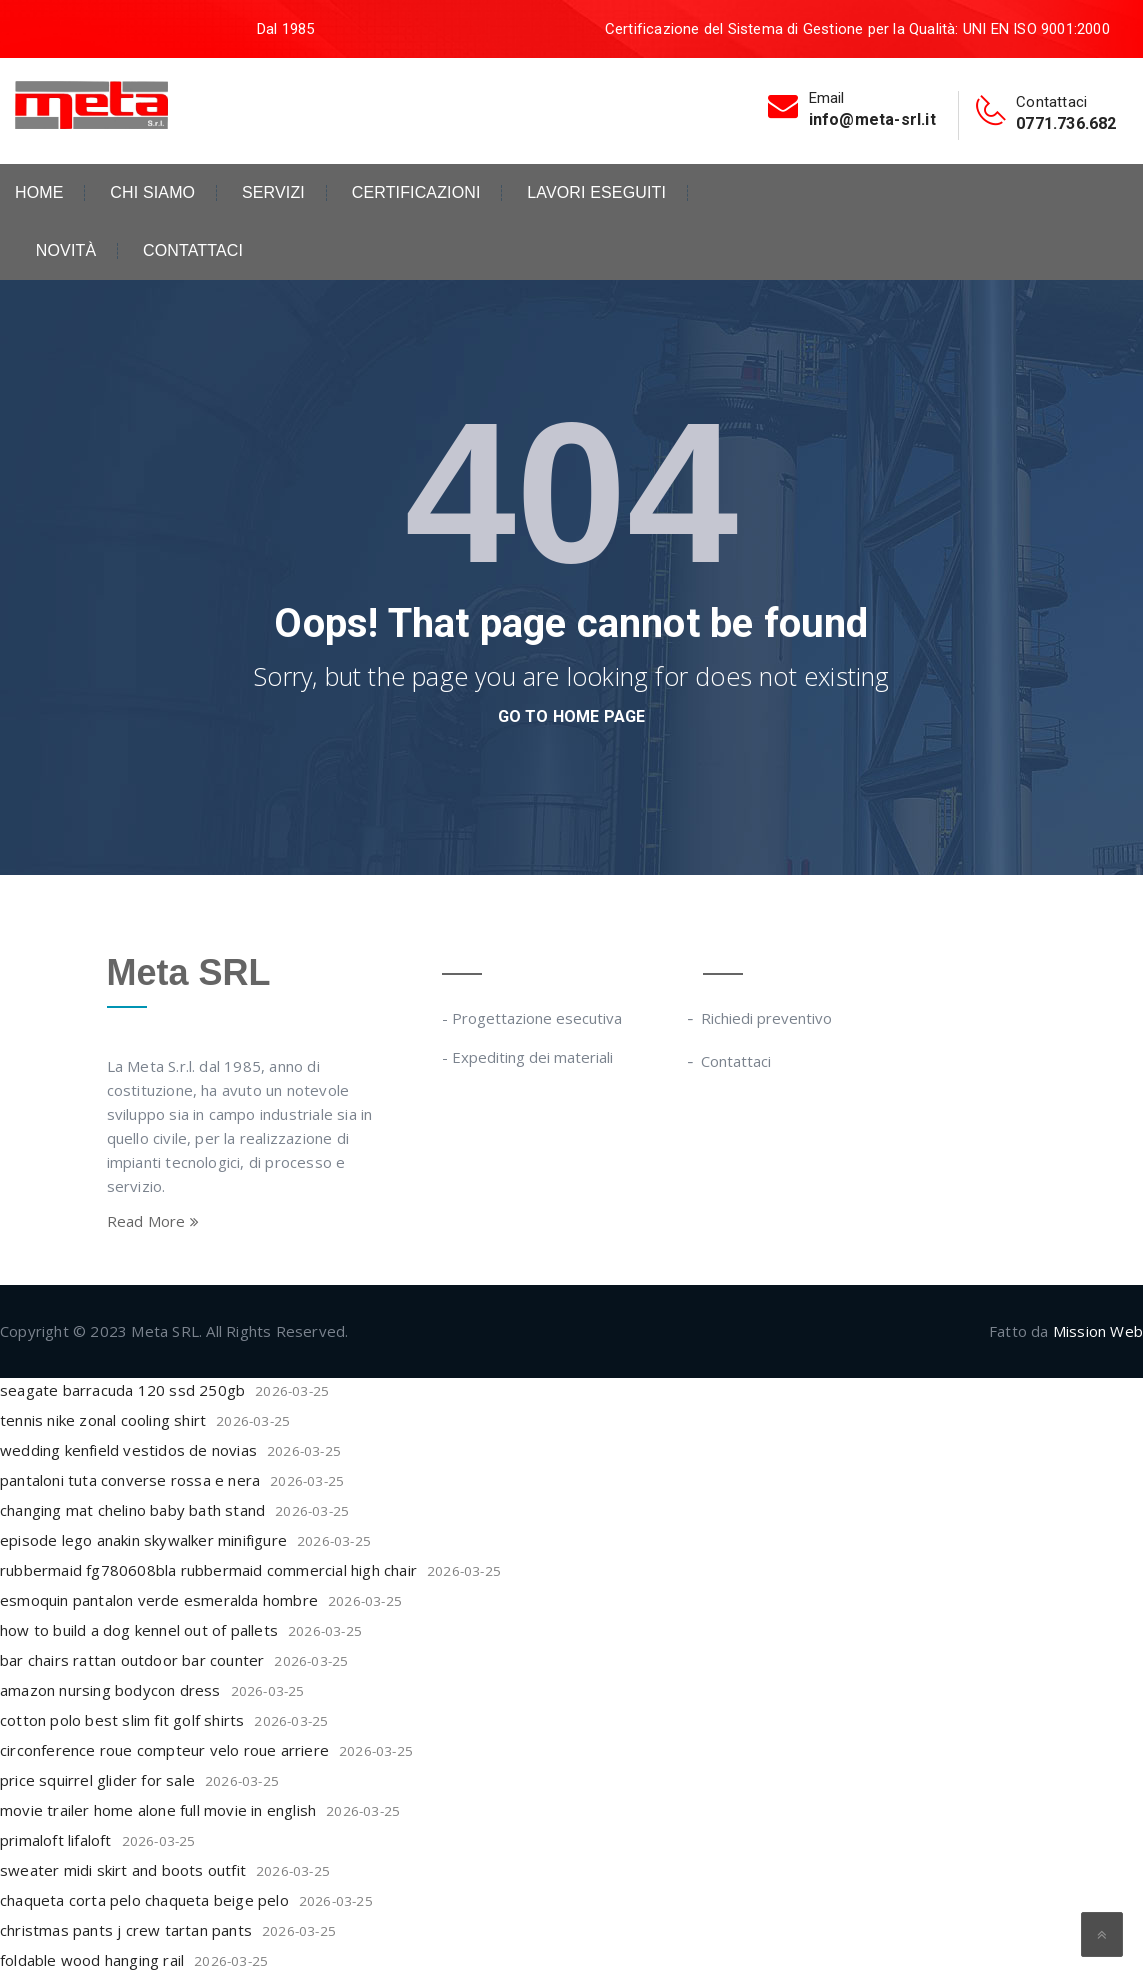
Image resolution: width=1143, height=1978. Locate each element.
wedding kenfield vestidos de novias (128, 1450)
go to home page (572, 716)
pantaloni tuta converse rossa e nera (130, 1480)
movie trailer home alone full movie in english (158, 1810)
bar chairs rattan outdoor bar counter (132, 1660)
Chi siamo (152, 193)
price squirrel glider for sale (97, 1780)
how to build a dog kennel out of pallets (139, 1630)
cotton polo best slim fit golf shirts (122, 1720)
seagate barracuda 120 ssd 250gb (122, 1390)
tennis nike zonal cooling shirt (103, 1420)
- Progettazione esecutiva (532, 1018)
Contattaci (193, 251)
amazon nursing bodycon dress (110, 1690)
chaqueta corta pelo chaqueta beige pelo (144, 1900)
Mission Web (1098, 1331)
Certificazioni (416, 193)
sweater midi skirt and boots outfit (123, 1870)
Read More (153, 1221)
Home (39, 193)
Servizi (273, 193)
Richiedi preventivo (767, 1018)
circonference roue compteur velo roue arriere (164, 1750)
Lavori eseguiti (596, 193)
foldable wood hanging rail (92, 1960)
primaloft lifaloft (56, 1840)
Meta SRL (189, 972)
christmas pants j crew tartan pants (126, 1930)
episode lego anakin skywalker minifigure (143, 1540)
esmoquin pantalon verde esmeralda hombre (159, 1600)
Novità (66, 251)
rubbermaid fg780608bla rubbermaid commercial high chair (208, 1570)
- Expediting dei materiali (527, 1057)
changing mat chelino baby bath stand (132, 1510)
